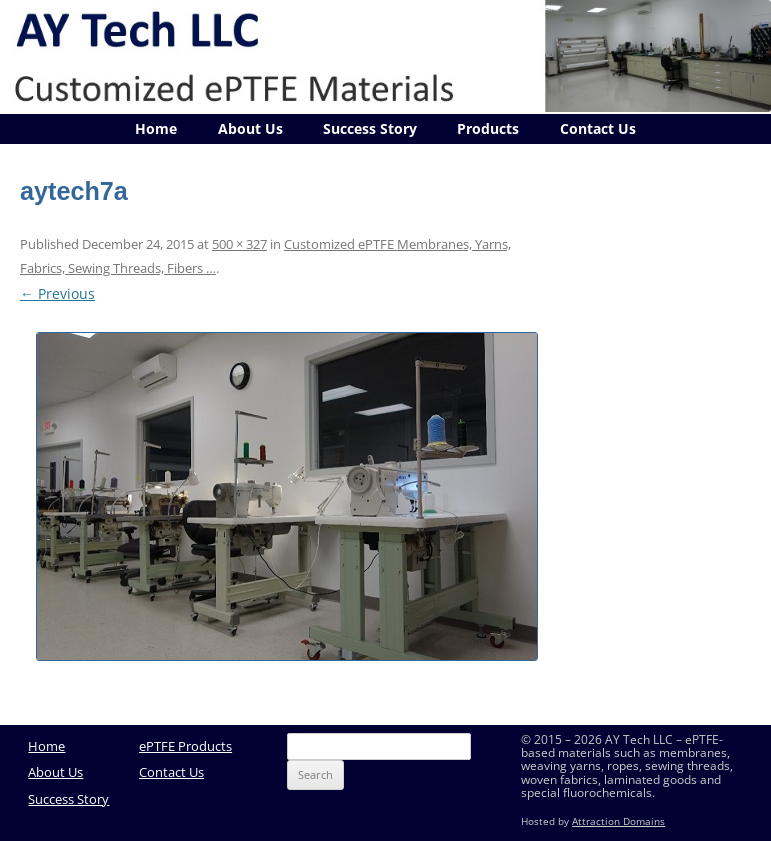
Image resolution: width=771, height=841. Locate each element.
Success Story (370, 128)
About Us (250, 128)
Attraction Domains (618, 821)
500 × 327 (239, 244)
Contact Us (598, 128)
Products (488, 128)
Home (156, 128)
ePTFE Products (185, 746)
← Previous (57, 293)
